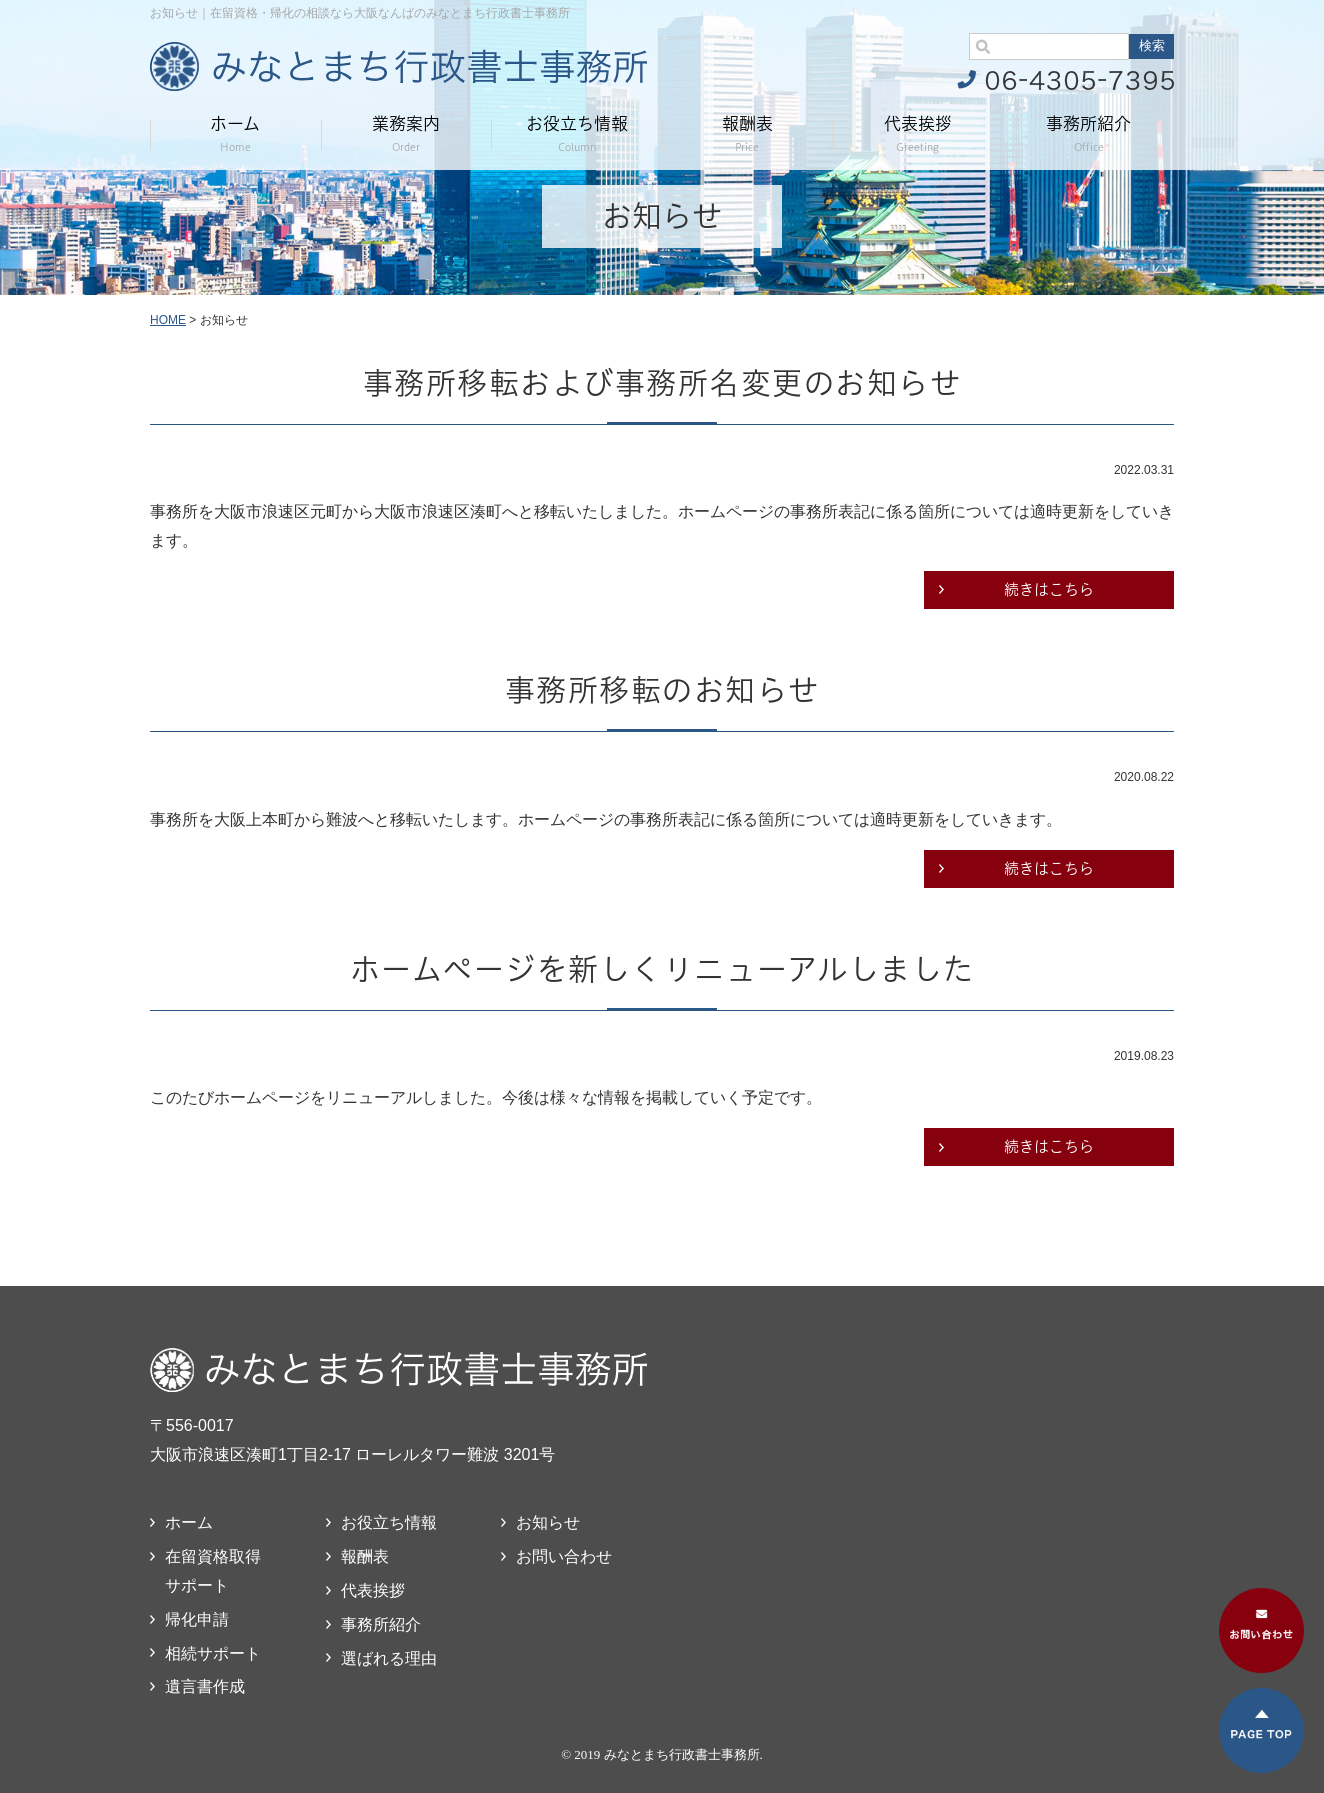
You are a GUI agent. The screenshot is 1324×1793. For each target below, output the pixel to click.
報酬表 (747, 133)
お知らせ (548, 1522)
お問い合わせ (564, 1556)
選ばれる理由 (389, 1658)
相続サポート (213, 1653)
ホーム (235, 133)
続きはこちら (1049, 589)
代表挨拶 (918, 133)
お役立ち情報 (577, 133)
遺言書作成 (205, 1686)
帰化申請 (197, 1619)
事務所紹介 (1088, 133)
